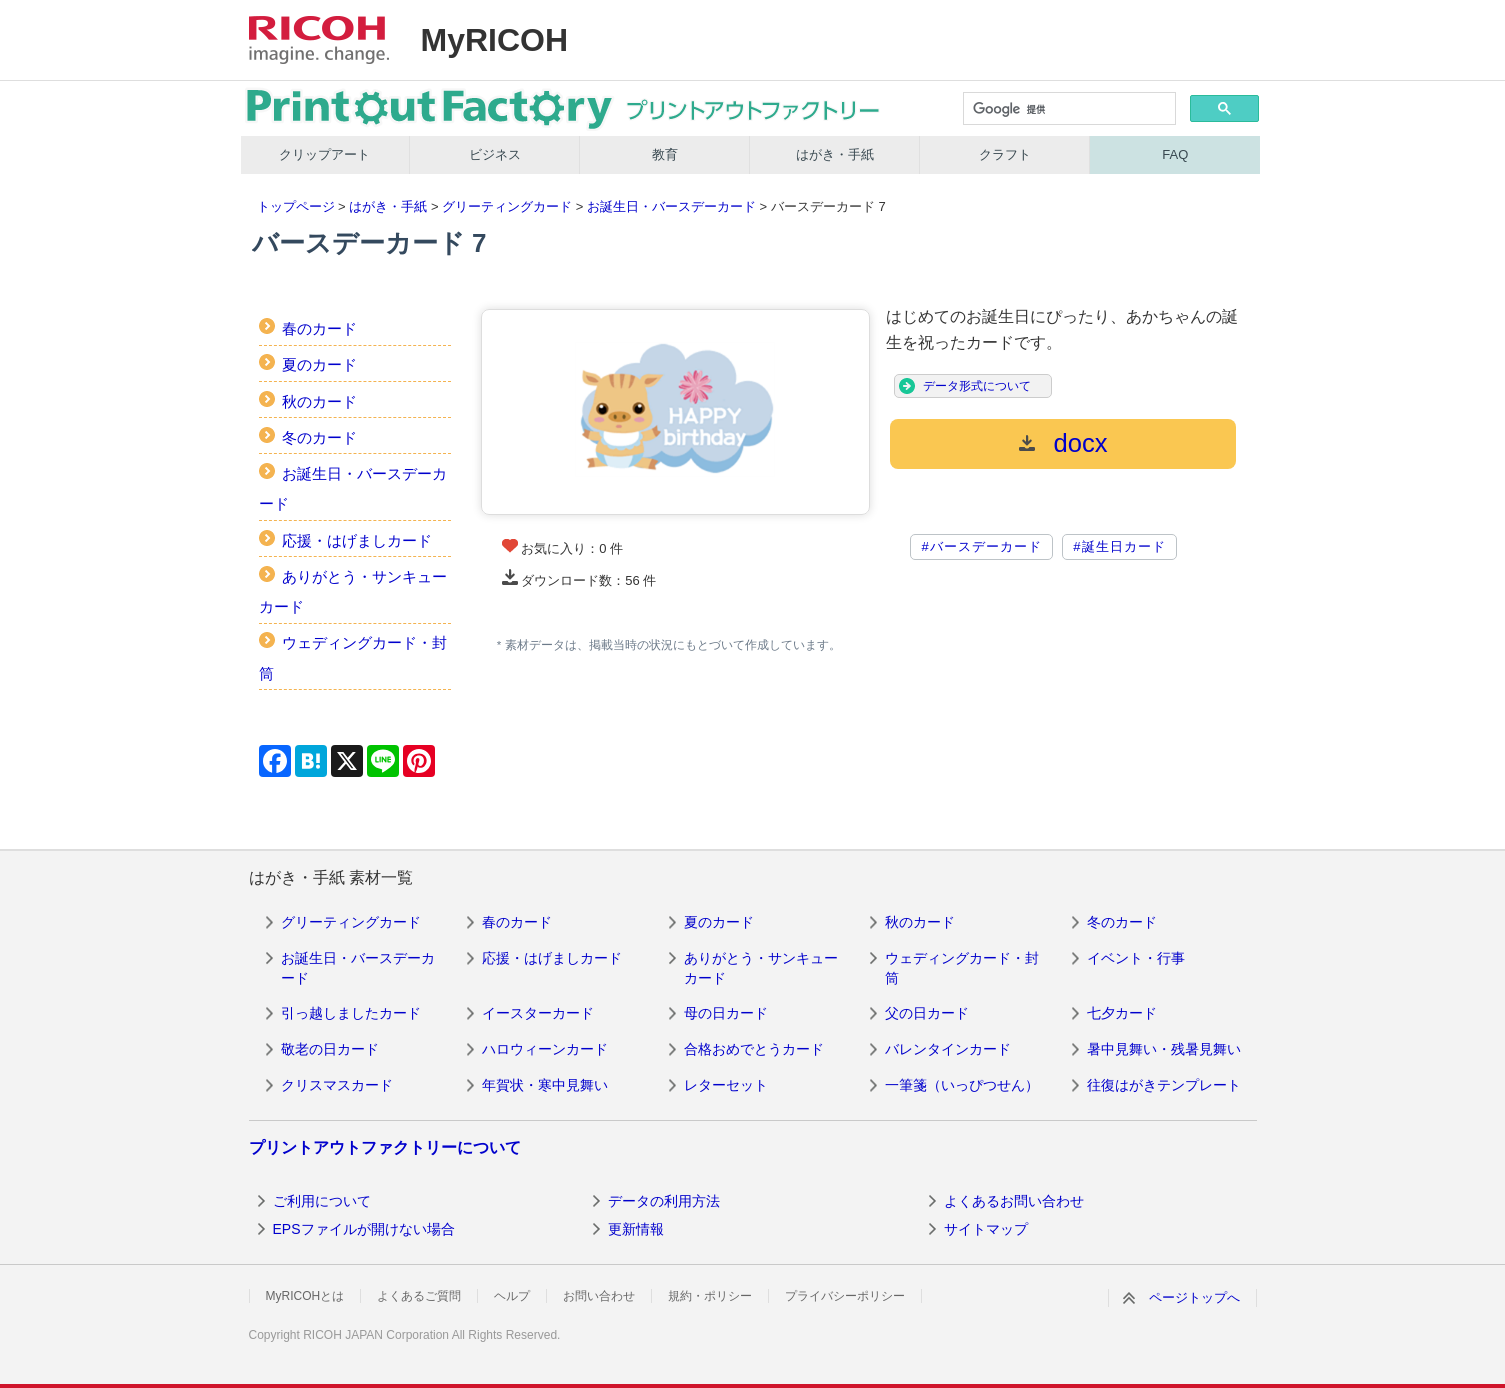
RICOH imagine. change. (319, 40)
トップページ (296, 206)
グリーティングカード (507, 206)
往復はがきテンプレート (1164, 1085)
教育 (665, 154)
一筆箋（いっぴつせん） (962, 1085)
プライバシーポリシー (845, 1296)
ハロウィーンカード (545, 1049)
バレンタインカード (948, 1049)
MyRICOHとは (305, 1296)
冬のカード (319, 437)
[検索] (1067, 110)
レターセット (726, 1085)
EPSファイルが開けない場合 (364, 1229)
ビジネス (495, 154)
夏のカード (319, 364)
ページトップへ (1194, 1297)
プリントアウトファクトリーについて (385, 1147)
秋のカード (319, 401)
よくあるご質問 (419, 1296)
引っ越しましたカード (351, 1013)
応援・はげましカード (357, 540)
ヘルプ (512, 1296)
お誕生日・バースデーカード (671, 206)
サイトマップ (986, 1229)
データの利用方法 (664, 1201)
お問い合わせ (599, 1296)
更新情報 (636, 1229)
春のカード (319, 328)
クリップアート (324, 154)
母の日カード (726, 1013)
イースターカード (538, 1013)
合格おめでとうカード (754, 1049)
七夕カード (1122, 1013)
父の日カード (927, 1013)
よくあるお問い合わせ (1014, 1201)
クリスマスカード (337, 1085)
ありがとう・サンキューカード (761, 968)
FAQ (1175, 154)
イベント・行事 (1136, 958)
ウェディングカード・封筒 (962, 968)
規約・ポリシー (710, 1296)
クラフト (1005, 154)
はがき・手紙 (835, 154)
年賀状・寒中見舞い (545, 1085)
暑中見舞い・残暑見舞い (1164, 1049)
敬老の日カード (330, 1049)
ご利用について (322, 1201)
